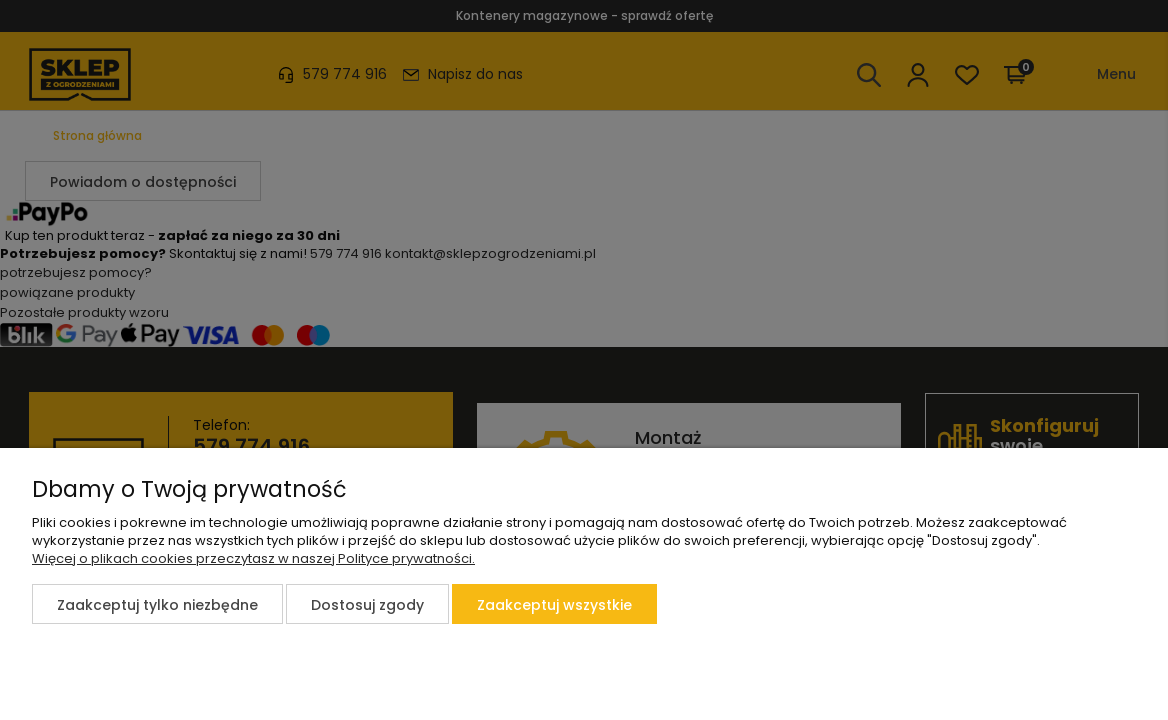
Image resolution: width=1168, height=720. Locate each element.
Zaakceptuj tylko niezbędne (157, 605)
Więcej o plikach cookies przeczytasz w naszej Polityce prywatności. (253, 558)
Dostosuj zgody (367, 605)
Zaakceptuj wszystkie (554, 605)
